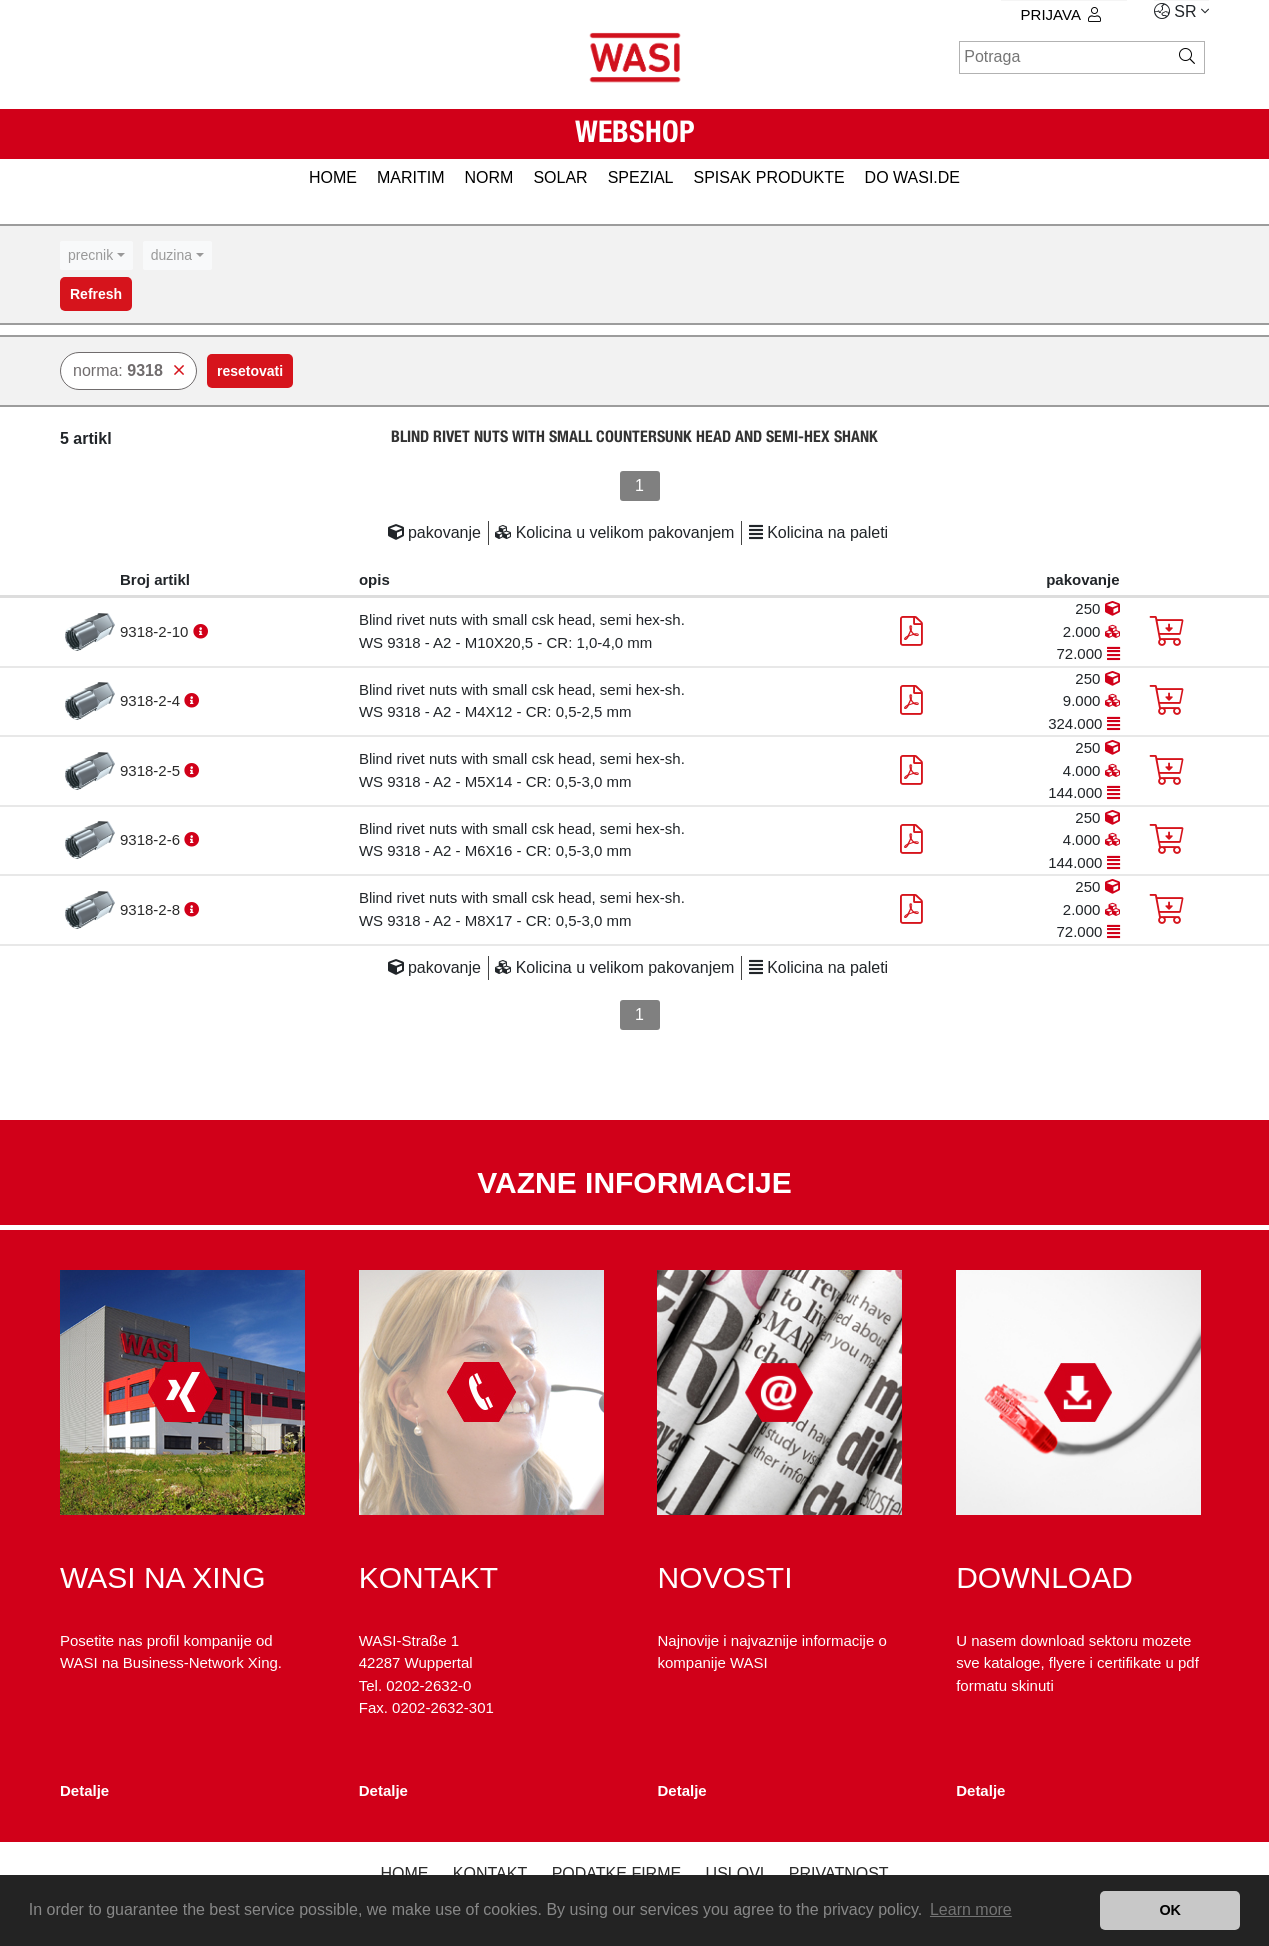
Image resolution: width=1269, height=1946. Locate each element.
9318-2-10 (156, 631)
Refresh (96, 294)
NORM (489, 177)
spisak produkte (768, 177)
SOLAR (560, 177)
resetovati (250, 371)
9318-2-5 (152, 770)
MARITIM (411, 177)
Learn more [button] (971, 1909)
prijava (1061, 14)
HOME (333, 177)
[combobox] (96, 255)
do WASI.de (912, 177)
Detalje (84, 1790)
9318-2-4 (152, 700)
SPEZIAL (641, 177)
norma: (128, 370)
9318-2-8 (152, 909)
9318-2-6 (152, 839)
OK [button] (1170, 1910)
